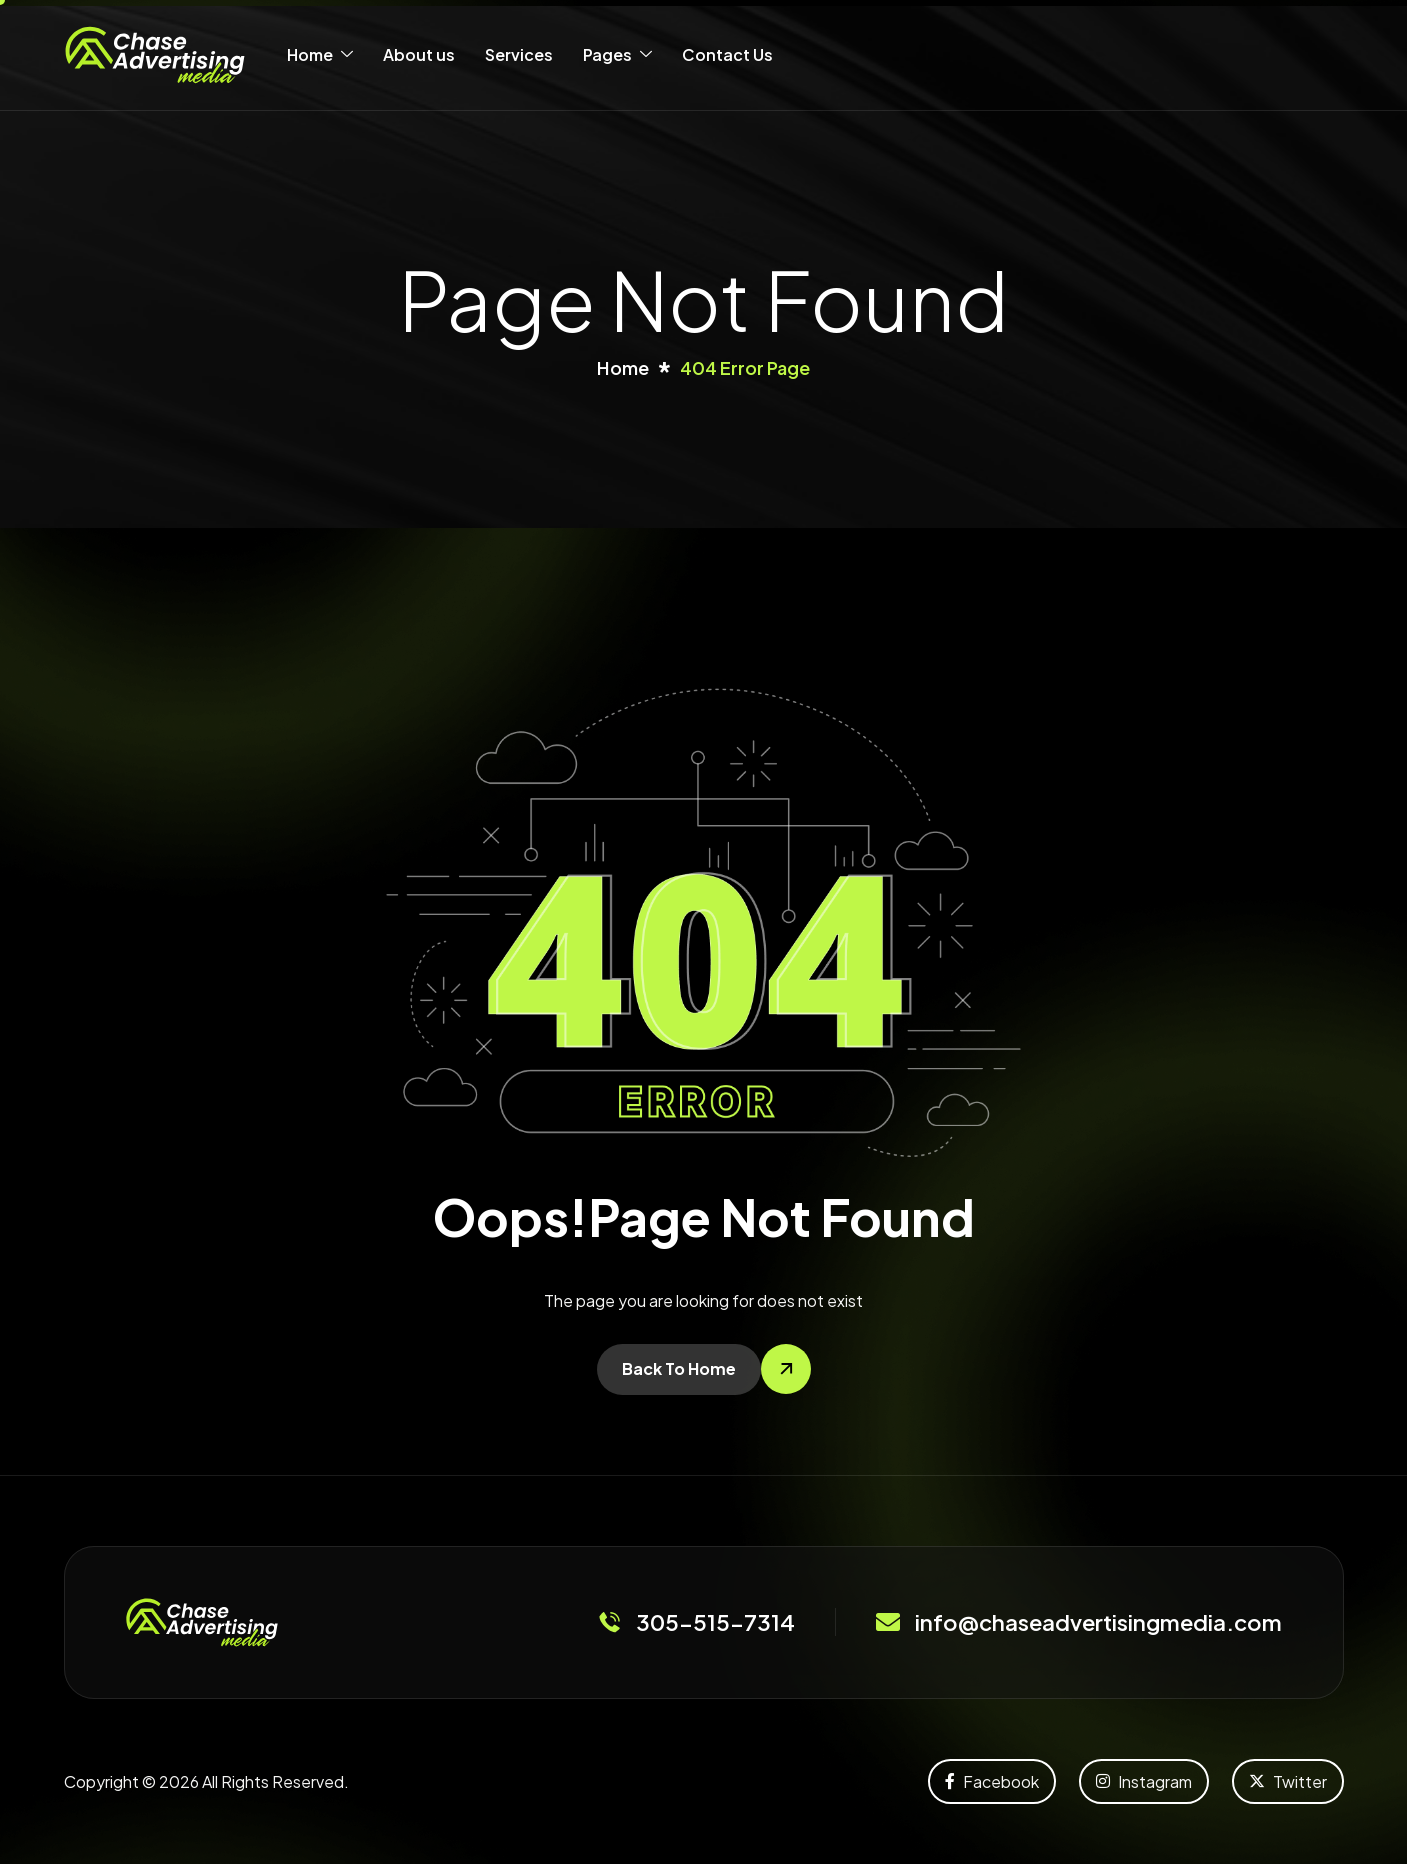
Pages (617, 54)
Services (519, 54)
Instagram (1144, 1781)
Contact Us (727, 54)
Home (320, 54)
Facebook (992, 1781)
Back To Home (679, 1368)
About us (419, 54)
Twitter (1288, 1781)
